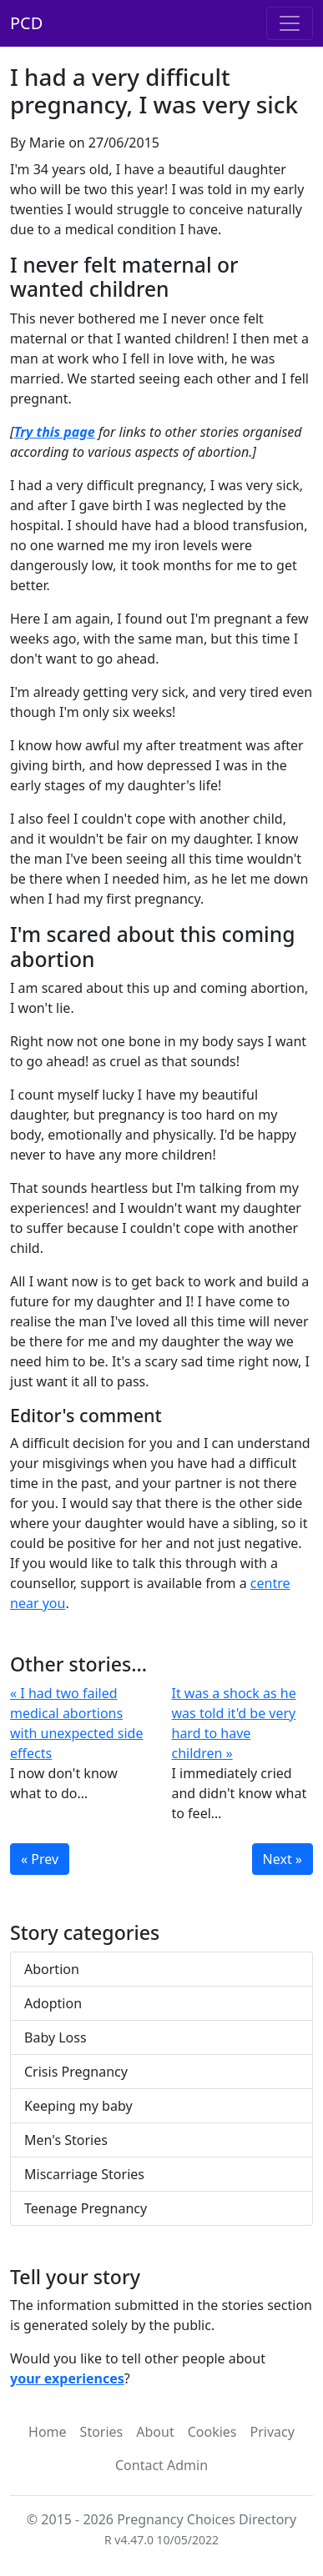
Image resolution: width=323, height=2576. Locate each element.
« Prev (39, 1859)
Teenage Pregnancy (85, 2208)
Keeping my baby (78, 2106)
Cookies (212, 2432)
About (155, 2432)
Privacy (272, 2432)
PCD (26, 23)
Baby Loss (55, 2037)
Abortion (51, 1969)
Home (47, 2432)
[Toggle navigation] (289, 23)
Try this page (54, 432)
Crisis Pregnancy (76, 2071)
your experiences (67, 2378)
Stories (102, 2432)
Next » (282, 1859)
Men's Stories (66, 2140)
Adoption (53, 2003)
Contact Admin (161, 2465)
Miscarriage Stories (84, 2174)
